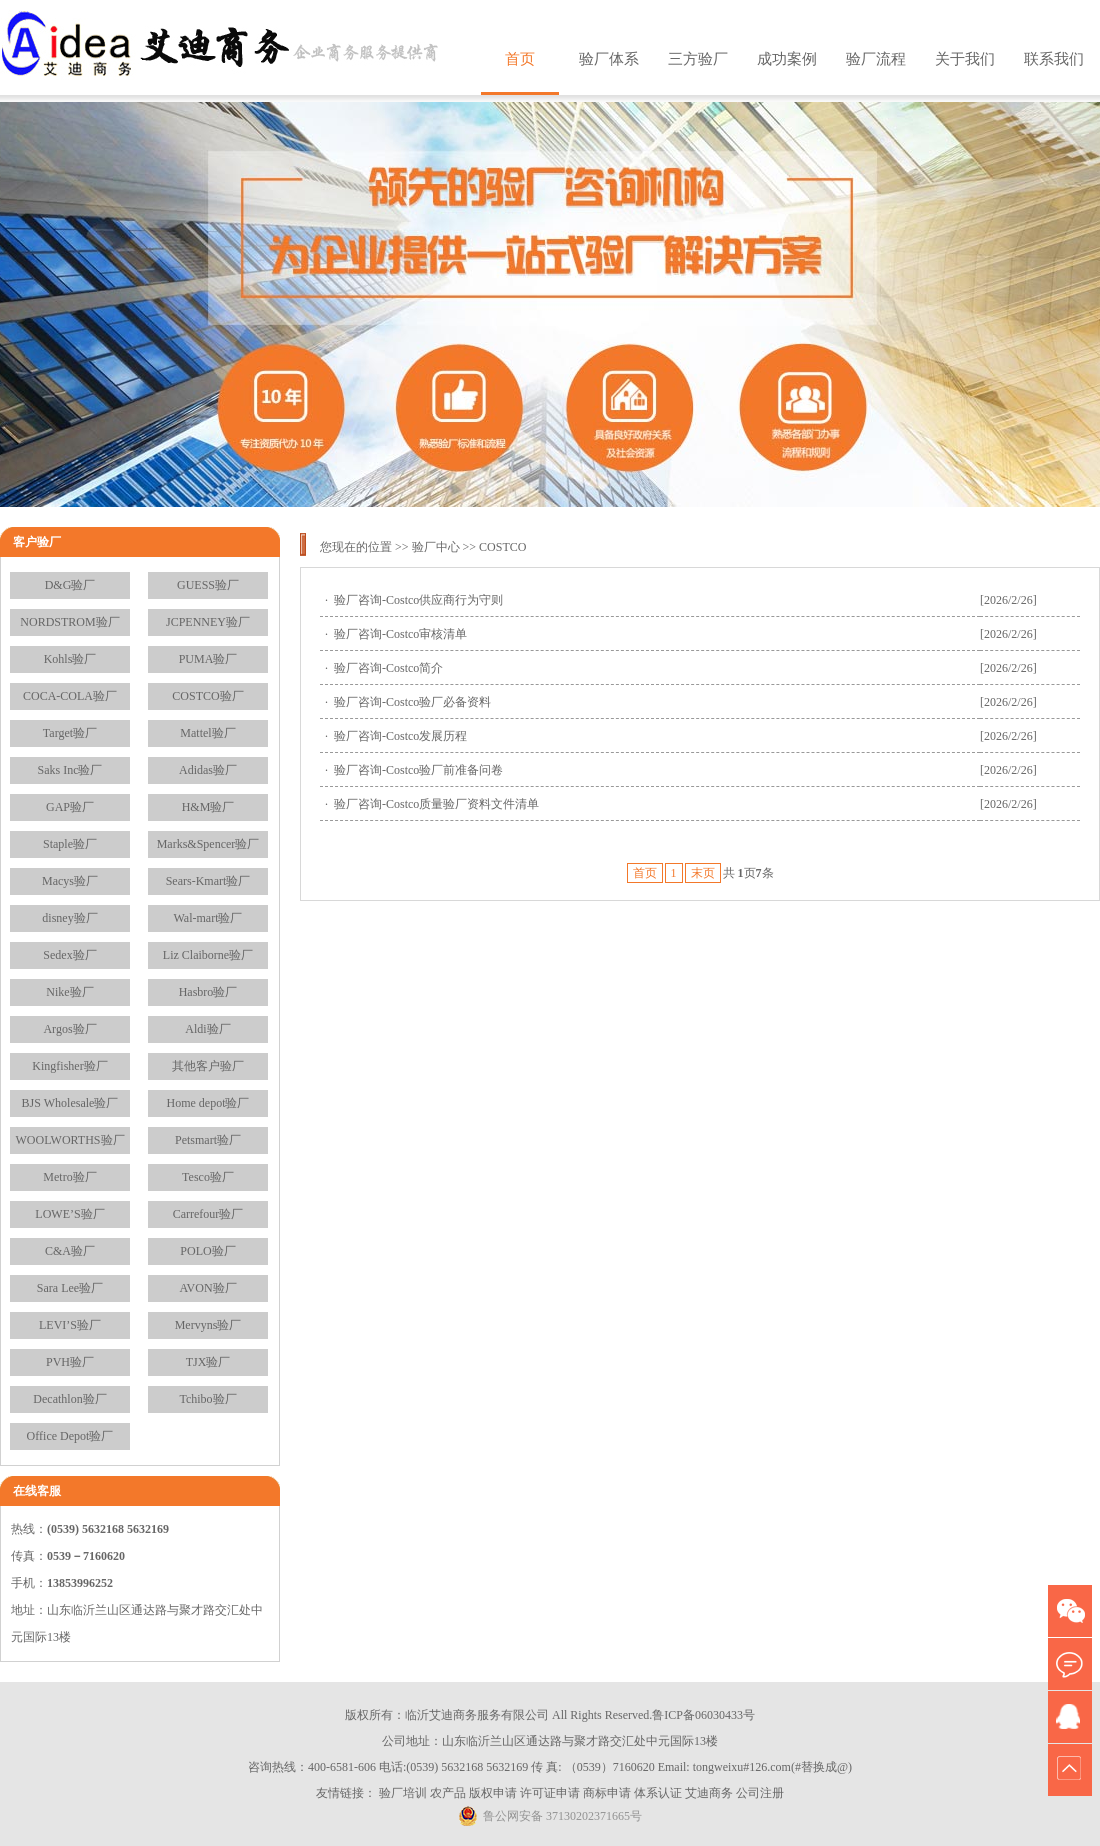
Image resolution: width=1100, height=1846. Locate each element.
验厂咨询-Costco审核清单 (400, 634)
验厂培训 (403, 1793)
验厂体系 (609, 59)
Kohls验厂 (70, 659)
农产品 (448, 1793)
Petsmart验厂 (208, 1140)
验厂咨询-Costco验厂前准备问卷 (418, 770)
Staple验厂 (70, 844)
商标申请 (607, 1793)
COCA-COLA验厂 (70, 696)
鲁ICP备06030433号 (703, 1715)
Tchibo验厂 (207, 1399)
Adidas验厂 (208, 770)
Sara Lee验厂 (70, 1288)
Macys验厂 (70, 881)
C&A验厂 (70, 1251)
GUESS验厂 (208, 585)
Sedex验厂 (69, 955)
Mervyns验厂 (208, 1325)
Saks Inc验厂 (70, 770)
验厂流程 (876, 59)
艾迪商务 (709, 1793)
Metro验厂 (69, 1177)
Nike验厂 (69, 992)
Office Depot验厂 (70, 1436)
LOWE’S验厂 (69, 1214)
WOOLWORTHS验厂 (69, 1140)
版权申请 (493, 1793)
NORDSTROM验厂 (69, 622)
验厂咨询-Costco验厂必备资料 (412, 702)
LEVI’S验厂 (70, 1325)
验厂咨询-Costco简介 (388, 668)
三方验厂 (698, 59)
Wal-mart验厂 (207, 918)
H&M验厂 (208, 807)
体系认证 (658, 1793)
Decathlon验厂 (69, 1399)
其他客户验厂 (208, 1066)
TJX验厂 (208, 1362)
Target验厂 (70, 733)
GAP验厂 (70, 807)
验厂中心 (436, 547)
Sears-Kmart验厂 (208, 881)
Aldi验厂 (207, 1029)
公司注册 (760, 1793)
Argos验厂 (69, 1029)
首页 (520, 59)
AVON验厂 (207, 1288)
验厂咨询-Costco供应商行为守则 (418, 600)
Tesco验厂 (208, 1177)
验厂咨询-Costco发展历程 (400, 736)
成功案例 (787, 59)
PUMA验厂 (208, 659)
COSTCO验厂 (207, 696)
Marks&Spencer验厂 (208, 844)
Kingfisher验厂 (69, 1066)
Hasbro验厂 (208, 992)
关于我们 (965, 59)
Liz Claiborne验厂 (208, 955)
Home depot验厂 (208, 1103)
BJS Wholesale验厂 (70, 1103)
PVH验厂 (70, 1362)
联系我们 (1054, 59)
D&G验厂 (70, 585)
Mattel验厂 (207, 733)
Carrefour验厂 (208, 1214)
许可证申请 (550, 1793)
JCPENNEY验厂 (208, 622)
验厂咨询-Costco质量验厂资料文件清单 (436, 804)
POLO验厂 (207, 1251)
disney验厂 (69, 918)
